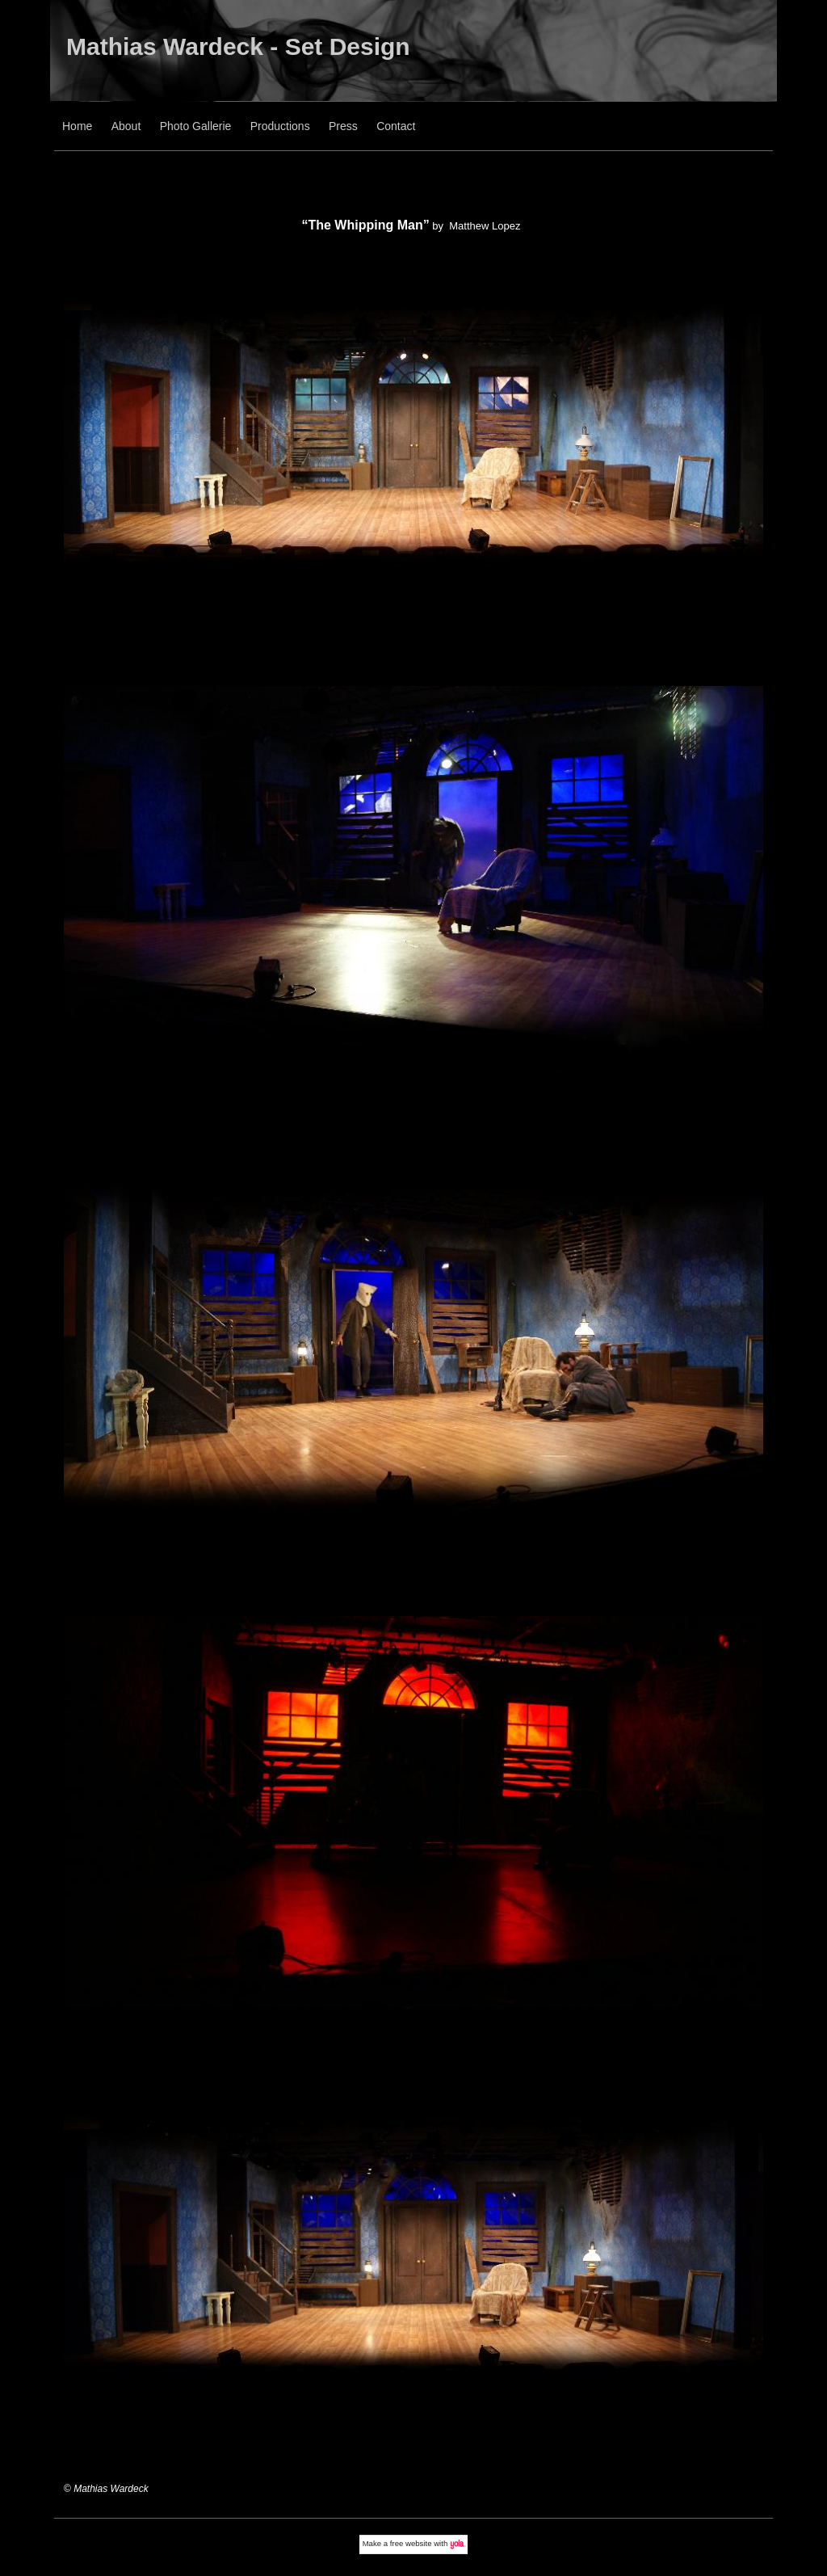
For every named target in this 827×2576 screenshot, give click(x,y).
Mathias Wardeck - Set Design (238, 46)
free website (411, 2543)
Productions (280, 126)
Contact (395, 126)
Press (343, 126)
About (126, 126)
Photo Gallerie (196, 126)
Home (77, 126)
